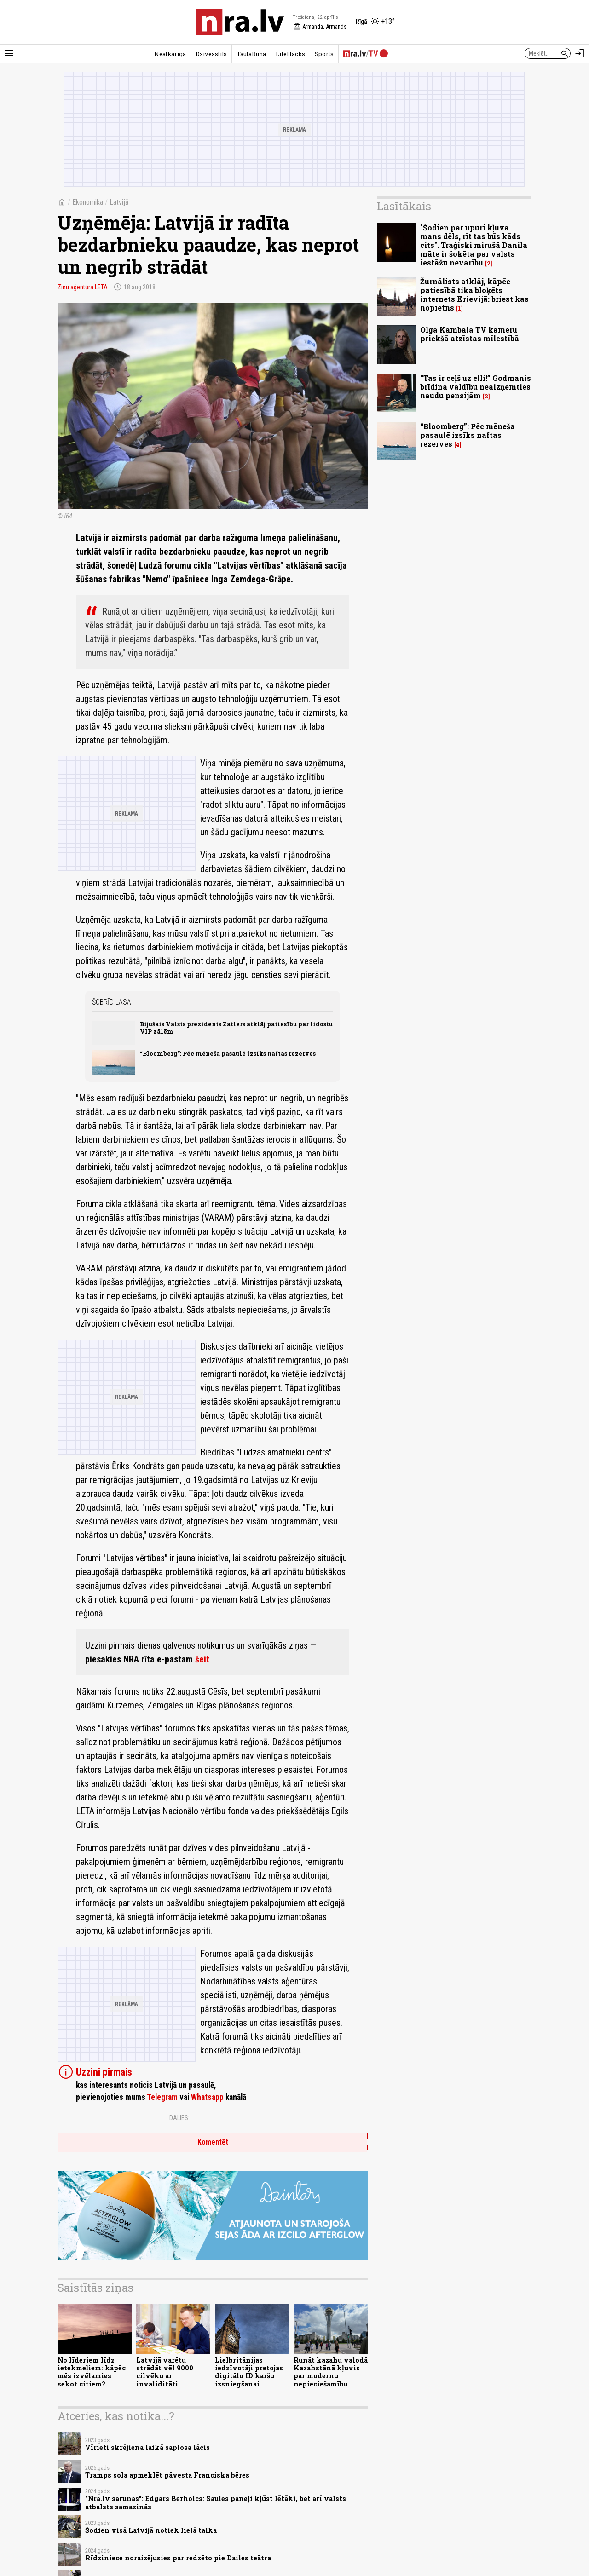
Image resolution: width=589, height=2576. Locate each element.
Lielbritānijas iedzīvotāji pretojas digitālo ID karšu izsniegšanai (249, 2372)
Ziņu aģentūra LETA (83, 287)
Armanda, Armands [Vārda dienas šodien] (319, 26)
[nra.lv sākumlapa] (240, 22)
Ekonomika (87, 202)
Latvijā (119, 202)
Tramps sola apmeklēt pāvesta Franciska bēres (167, 2475)
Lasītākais (404, 206)
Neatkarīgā (170, 54)
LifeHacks (290, 54)
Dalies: (179, 2118)
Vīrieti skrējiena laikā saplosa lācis (147, 2447)
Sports (324, 54)
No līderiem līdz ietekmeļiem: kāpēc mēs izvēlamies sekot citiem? (92, 2372)
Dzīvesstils (211, 54)
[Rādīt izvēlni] (9, 53)
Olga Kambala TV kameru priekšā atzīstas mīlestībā (469, 334)
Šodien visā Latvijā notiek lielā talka (151, 2530)
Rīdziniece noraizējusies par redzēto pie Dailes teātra (178, 2557)
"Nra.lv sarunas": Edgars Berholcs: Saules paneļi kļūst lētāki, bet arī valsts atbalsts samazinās (215, 2502)
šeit (202, 1659)
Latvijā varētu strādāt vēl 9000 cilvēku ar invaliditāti (164, 2372)
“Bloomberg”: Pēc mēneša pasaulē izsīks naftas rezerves (228, 1053)
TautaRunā (251, 54)
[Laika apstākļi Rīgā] (375, 22)
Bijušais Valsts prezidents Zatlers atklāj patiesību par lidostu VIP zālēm (236, 1027)
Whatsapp (207, 2097)
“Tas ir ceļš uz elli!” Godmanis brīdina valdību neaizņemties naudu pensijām (475, 386)
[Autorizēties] (580, 53)
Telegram (162, 2097)
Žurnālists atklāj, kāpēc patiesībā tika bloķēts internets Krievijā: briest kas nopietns (474, 294)
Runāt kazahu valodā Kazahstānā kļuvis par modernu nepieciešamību (331, 2372)
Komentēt (212, 2142)
